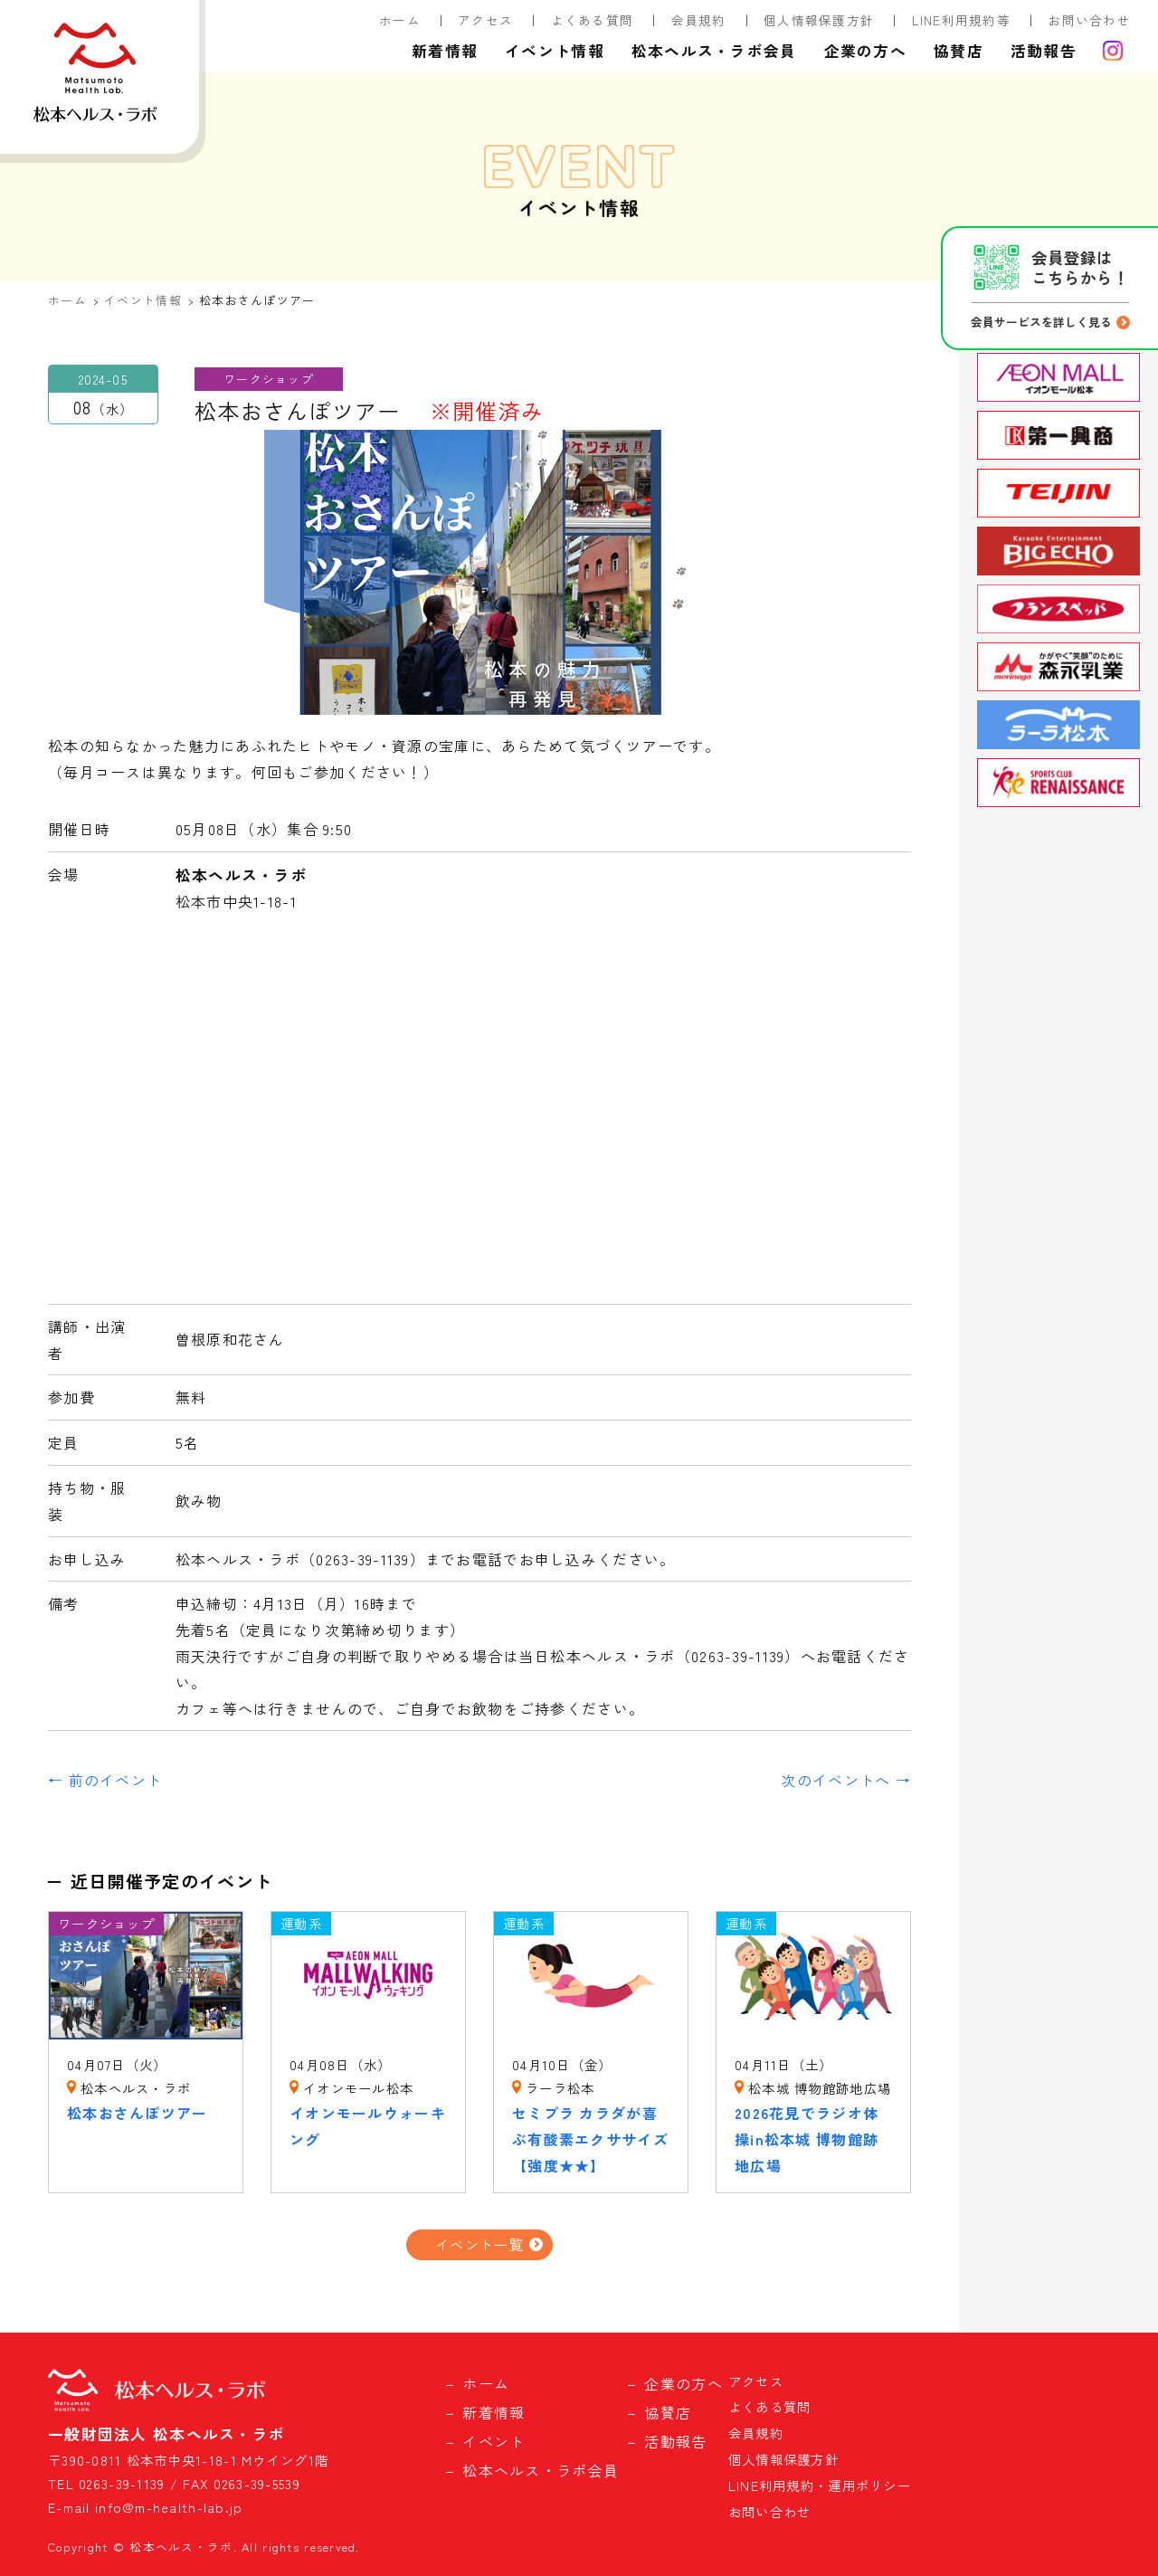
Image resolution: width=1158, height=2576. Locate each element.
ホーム (400, 20)
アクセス (485, 20)
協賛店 (958, 51)
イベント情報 (554, 51)
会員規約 (698, 20)
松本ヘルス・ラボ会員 (714, 51)
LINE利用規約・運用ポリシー (819, 2485)
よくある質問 (592, 20)
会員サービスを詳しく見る (1041, 321)
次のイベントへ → (846, 1780)
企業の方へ (865, 51)
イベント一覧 (479, 2244)
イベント (493, 2441)
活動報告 (1044, 51)
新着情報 (445, 51)
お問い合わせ (1089, 20)
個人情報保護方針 (819, 20)
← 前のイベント (105, 1780)
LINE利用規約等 (961, 20)
